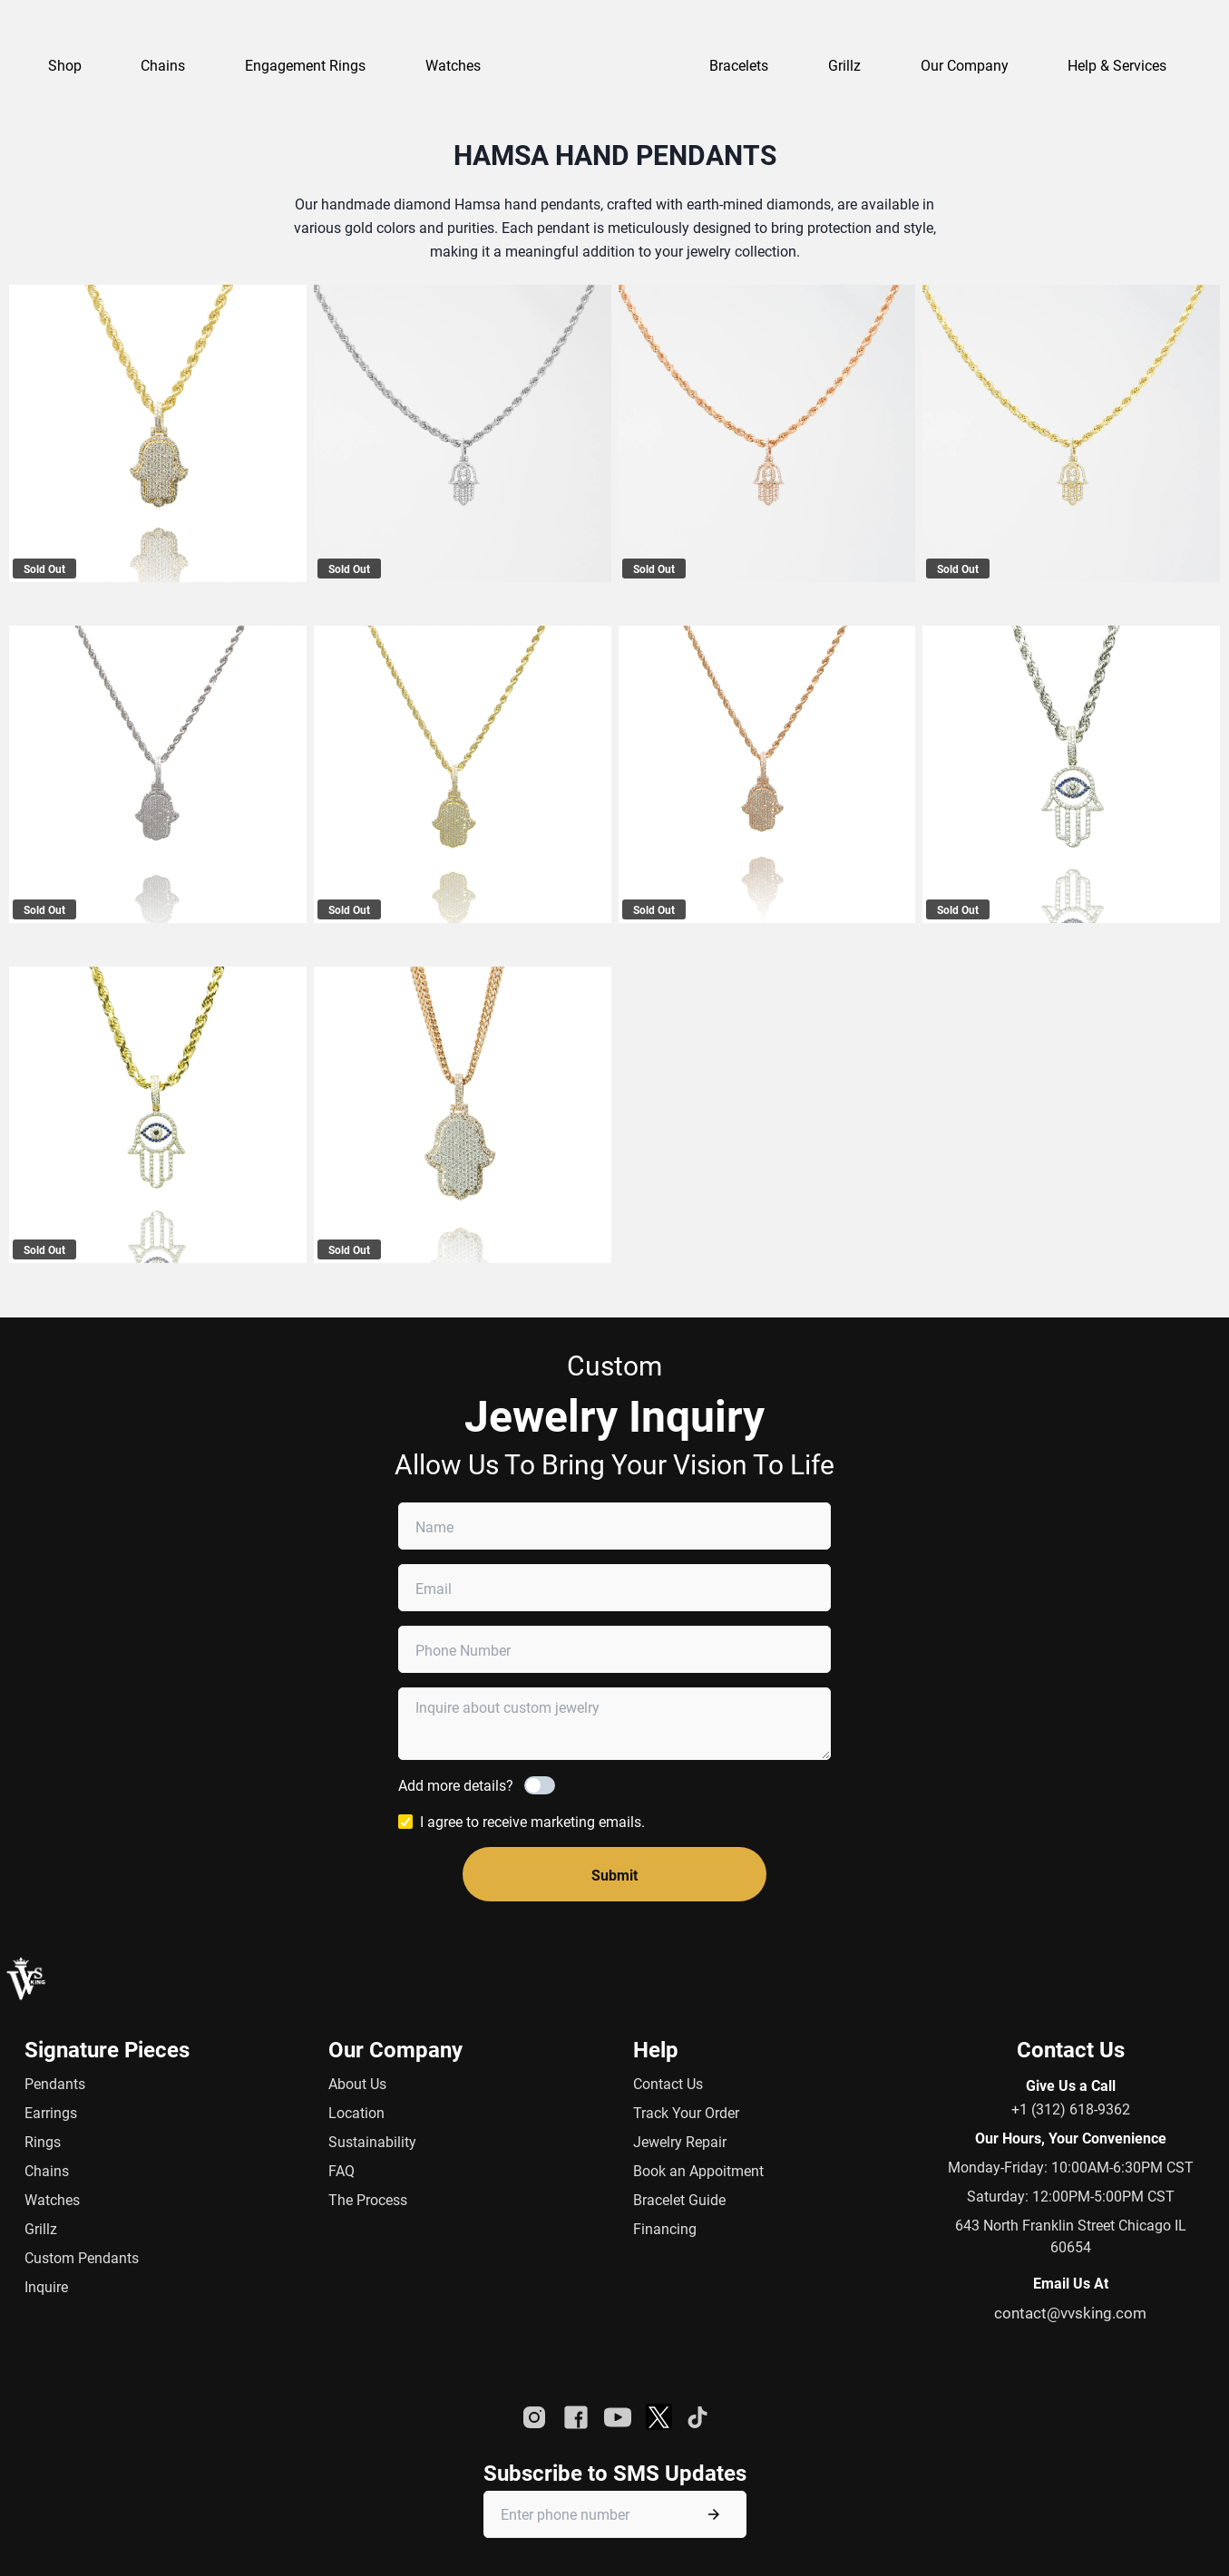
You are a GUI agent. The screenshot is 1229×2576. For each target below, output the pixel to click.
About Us (357, 2083)
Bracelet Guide (679, 2199)
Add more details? (455, 1784)
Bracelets (738, 64)
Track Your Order (686, 2112)
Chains (46, 2170)
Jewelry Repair (680, 2141)
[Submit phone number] (714, 2514)
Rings (42, 2141)
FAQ (341, 2170)
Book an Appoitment (698, 2170)
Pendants (54, 2083)
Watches (52, 2199)
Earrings (50, 2112)
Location (356, 2112)
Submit (614, 1874)
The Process (367, 2199)
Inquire (46, 2286)
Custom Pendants (81, 2257)
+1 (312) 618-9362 (1070, 2108)
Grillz (844, 64)
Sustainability (372, 2141)
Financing (665, 2228)
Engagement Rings (305, 64)
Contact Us (668, 2083)
